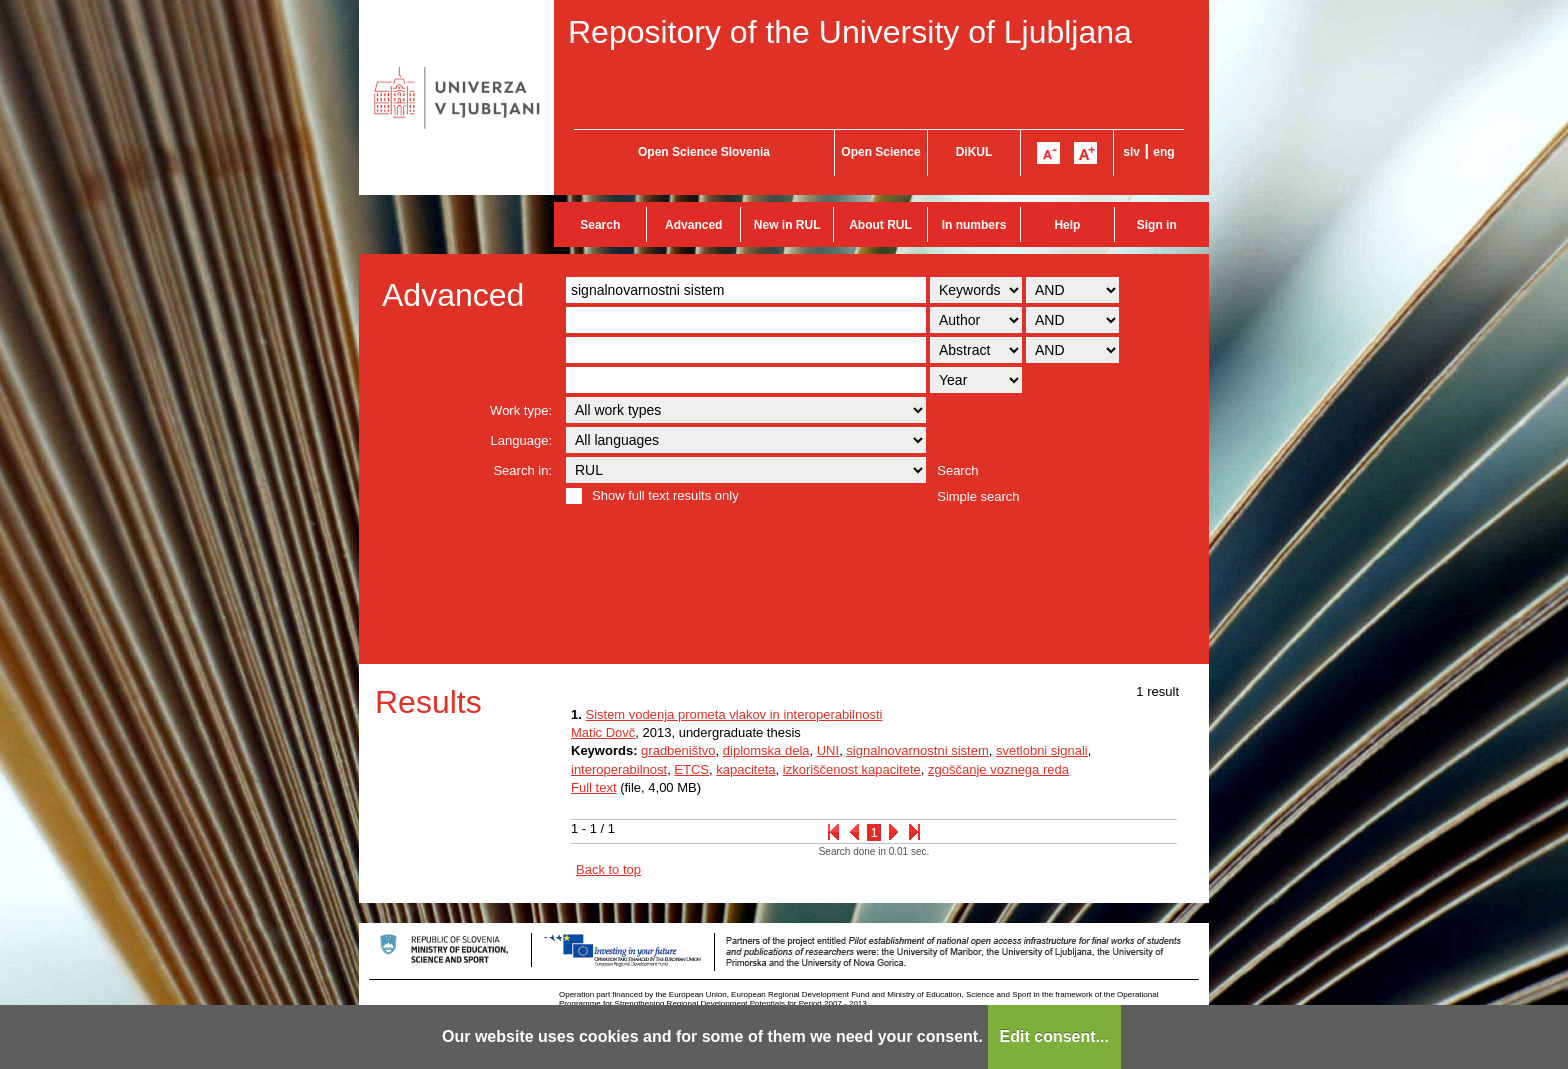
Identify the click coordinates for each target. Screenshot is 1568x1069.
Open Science (880, 152)
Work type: (521, 410)
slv (1131, 152)
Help (1067, 225)
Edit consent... (1054, 1036)
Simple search (978, 496)
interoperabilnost (619, 769)
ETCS (691, 769)
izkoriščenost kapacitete (852, 769)
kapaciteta (745, 769)
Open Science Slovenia (704, 152)
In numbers (974, 225)
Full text (594, 787)
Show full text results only (665, 495)
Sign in (1157, 225)
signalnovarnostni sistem (917, 750)
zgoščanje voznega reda (998, 769)
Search (600, 225)
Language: (521, 440)
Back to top (608, 869)
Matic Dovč (603, 732)
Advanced (693, 225)
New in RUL (787, 225)
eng (1163, 152)
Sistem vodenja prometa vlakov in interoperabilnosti (733, 714)
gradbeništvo (678, 750)
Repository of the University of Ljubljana (850, 32)
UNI (828, 750)
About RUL (880, 225)
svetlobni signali (1042, 750)
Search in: (522, 470)
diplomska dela (766, 750)
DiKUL (974, 152)
